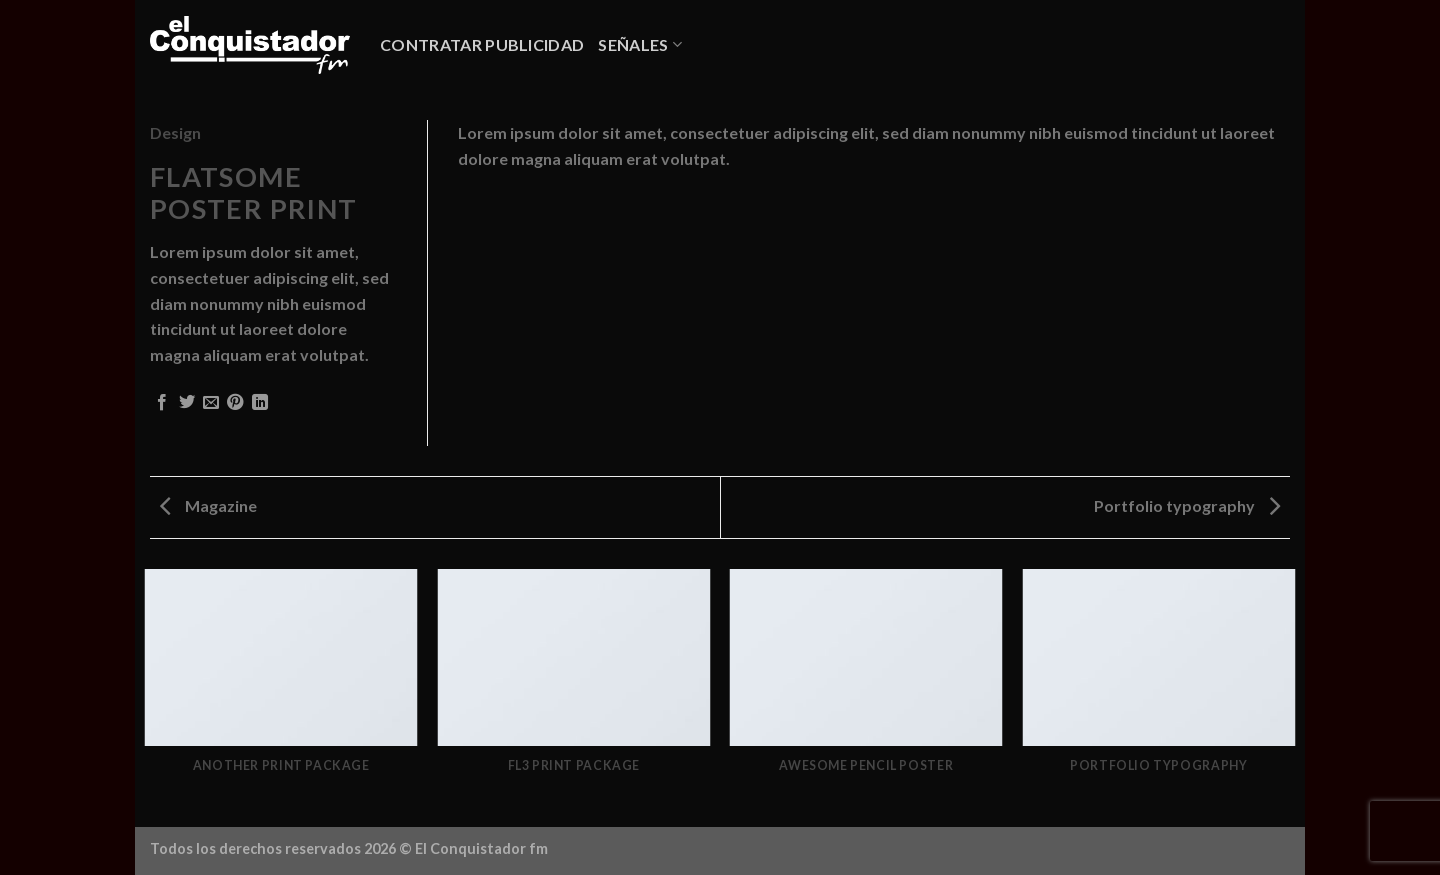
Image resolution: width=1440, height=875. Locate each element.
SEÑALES (640, 44)
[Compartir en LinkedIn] (260, 403)
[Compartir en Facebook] (162, 403)
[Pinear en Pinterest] (235, 403)
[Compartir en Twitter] (187, 403)
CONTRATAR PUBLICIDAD (482, 44)
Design (175, 132)
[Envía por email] (211, 403)
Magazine (208, 505)
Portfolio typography (1187, 505)
